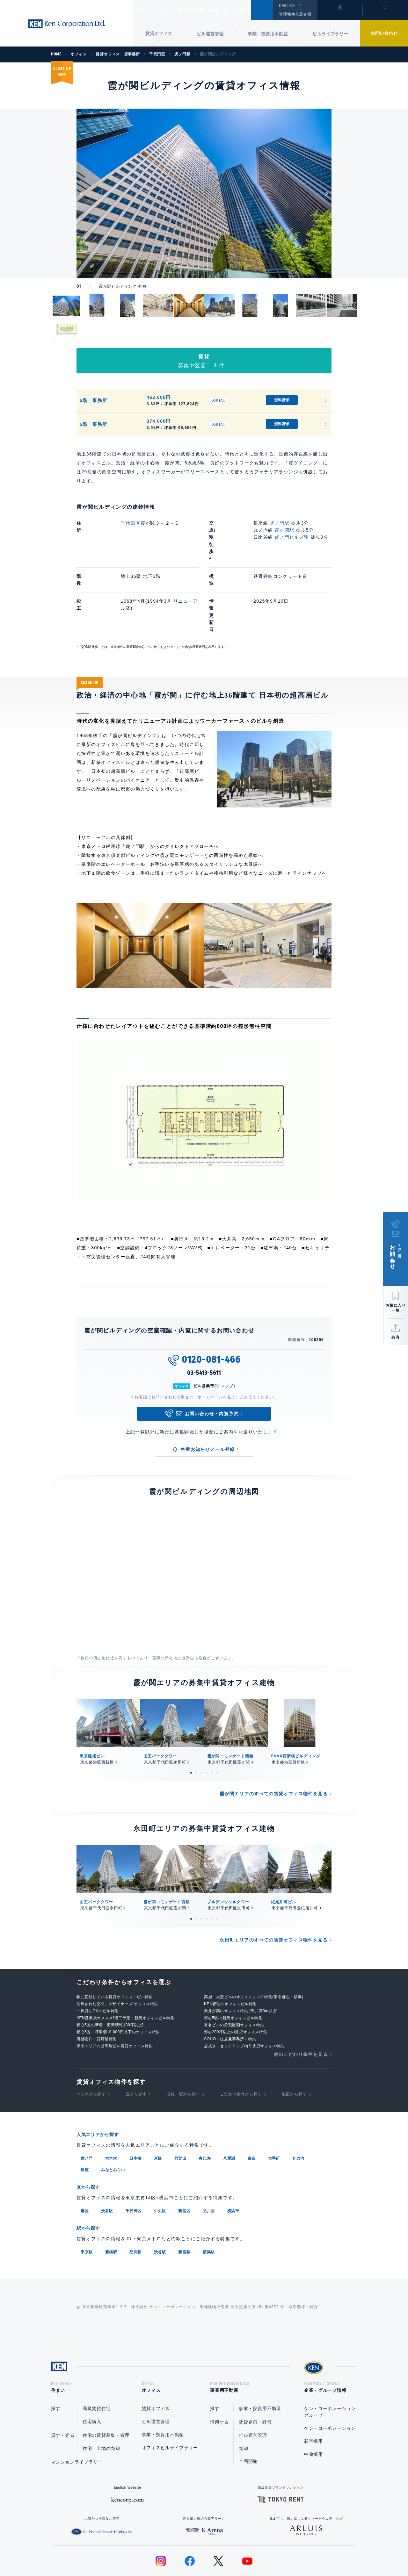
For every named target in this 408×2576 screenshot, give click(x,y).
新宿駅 (184, 2200)
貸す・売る (63, 2385)
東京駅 (87, 2200)
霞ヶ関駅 (285, 530)
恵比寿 (205, 2108)
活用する (219, 2372)
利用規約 (238, 2550)
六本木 (111, 2108)
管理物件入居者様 (295, 14)
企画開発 (248, 2411)
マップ (227, 1336)
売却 (243, 2398)
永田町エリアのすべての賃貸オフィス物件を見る (274, 1889)
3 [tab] (201, 1723)
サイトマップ (273, 2550)
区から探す (136, 2044)
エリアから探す (91, 2044)
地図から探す (294, 2044)
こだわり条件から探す (241, 2044)
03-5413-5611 (204, 1322)
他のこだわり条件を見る (301, 2004)
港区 (85, 2160)
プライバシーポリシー (194, 2550)
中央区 (160, 2160)
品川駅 (135, 2200)
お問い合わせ (384, 33)
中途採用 (313, 2404)
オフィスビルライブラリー (170, 2397)
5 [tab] (212, 1723)
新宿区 (184, 2160)
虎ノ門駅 (280, 523)
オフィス (172, 10)
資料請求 (281, 400)
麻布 (252, 2108)
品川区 (209, 2160)
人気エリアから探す (101, 2084)
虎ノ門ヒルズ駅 (292, 537)
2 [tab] (196, 1723)
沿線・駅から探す (183, 2044)
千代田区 (131, 523)
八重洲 (229, 2108)
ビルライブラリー (330, 33)
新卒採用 (313, 2391)
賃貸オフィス (156, 2358)
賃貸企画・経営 (255, 2372)
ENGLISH (287, 6)
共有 (395, 1337)
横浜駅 (209, 2200)
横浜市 (233, 2160)
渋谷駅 (160, 2200)
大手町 (274, 2108)
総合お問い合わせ (139, 2550)
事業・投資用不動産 (268, 33)
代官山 (180, 2108)
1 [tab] (191, 1723)
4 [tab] (207, 1723)
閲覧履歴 (339, 14)
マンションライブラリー (77, 2412)
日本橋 (135, 2108)
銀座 (85, 2119)
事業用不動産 (205, 10)
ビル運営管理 (210, 33)
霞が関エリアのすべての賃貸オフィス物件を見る (274, 1743)
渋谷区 (107, 2160)
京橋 (158, 2108)
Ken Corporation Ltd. (66, 24)
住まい (145, 10)
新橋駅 (111, 2200)
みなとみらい (113, 2119)
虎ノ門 (87, 2108)
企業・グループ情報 (248, 10)
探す (55, 2358)
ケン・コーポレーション (330, 2378)
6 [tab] (217, 1723)
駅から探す (90, 2177)
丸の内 (298, 2108)
